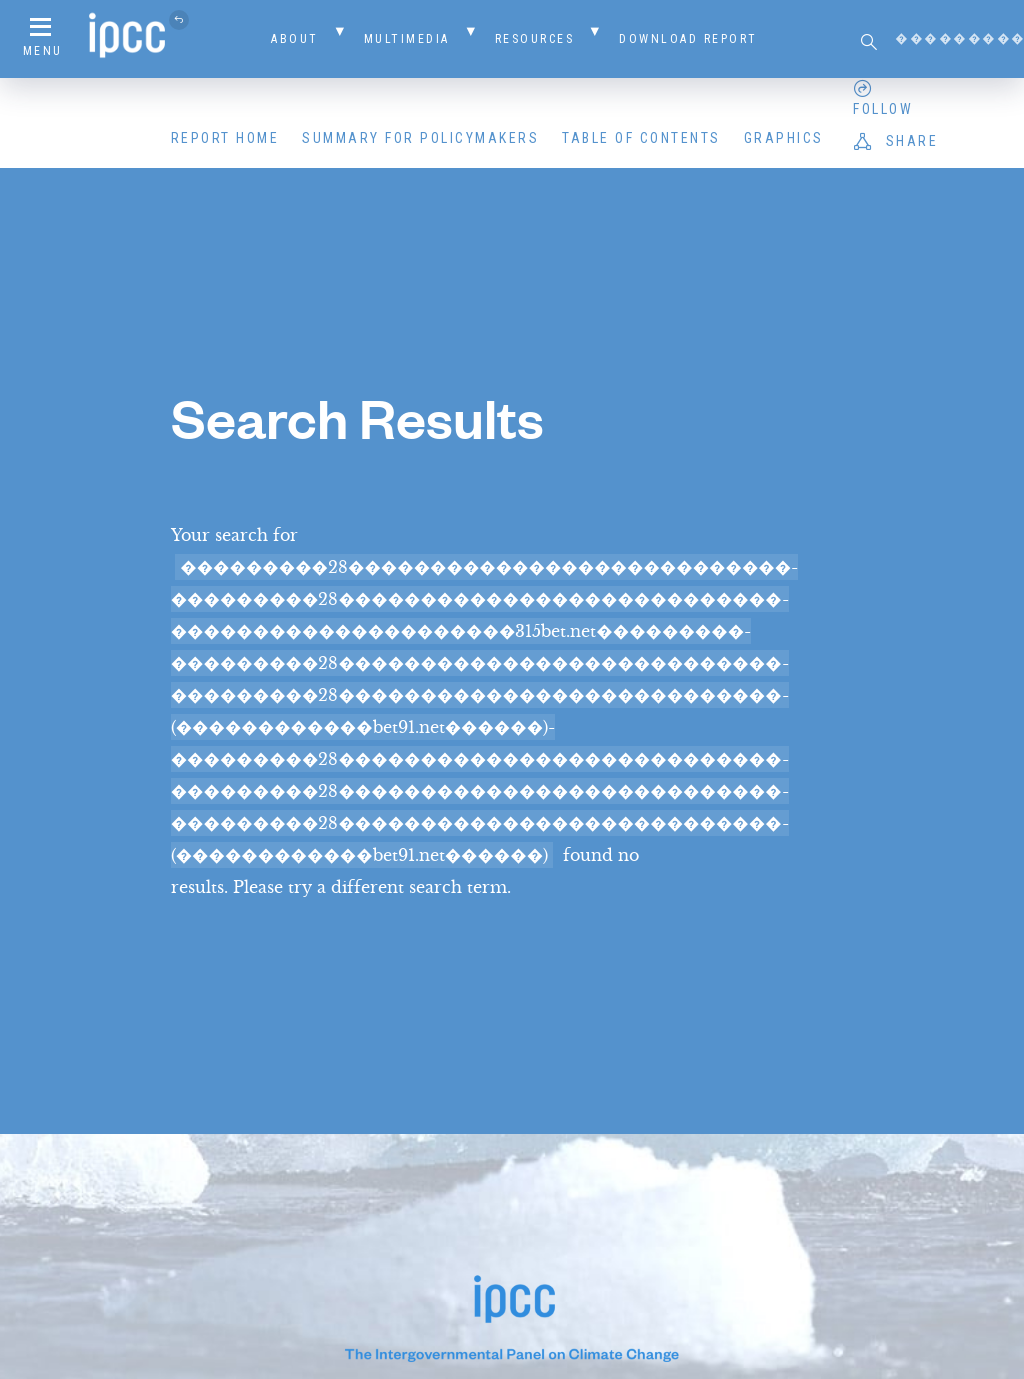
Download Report (688, 39)
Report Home (225, 138)
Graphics (784, 138)
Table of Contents (641, 138)
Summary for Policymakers (420, 138)
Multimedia (407, 39)
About (295, 39)
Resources (535, 39)
